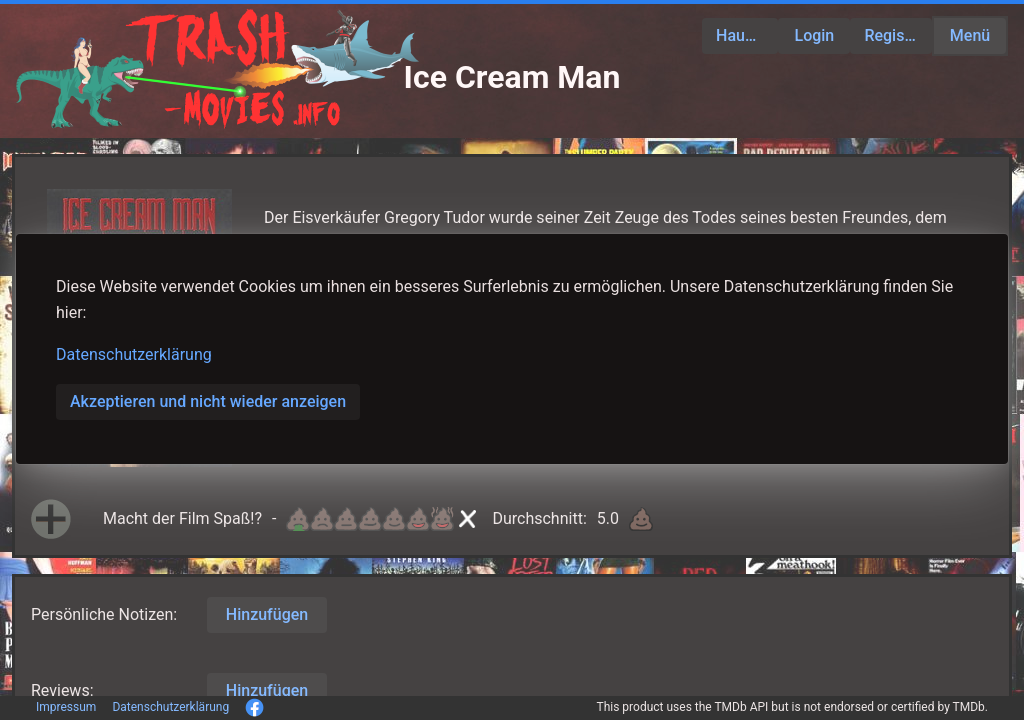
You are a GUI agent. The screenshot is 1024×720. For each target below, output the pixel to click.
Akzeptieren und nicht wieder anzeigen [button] (208, 401)
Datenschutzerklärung (134, 354)
